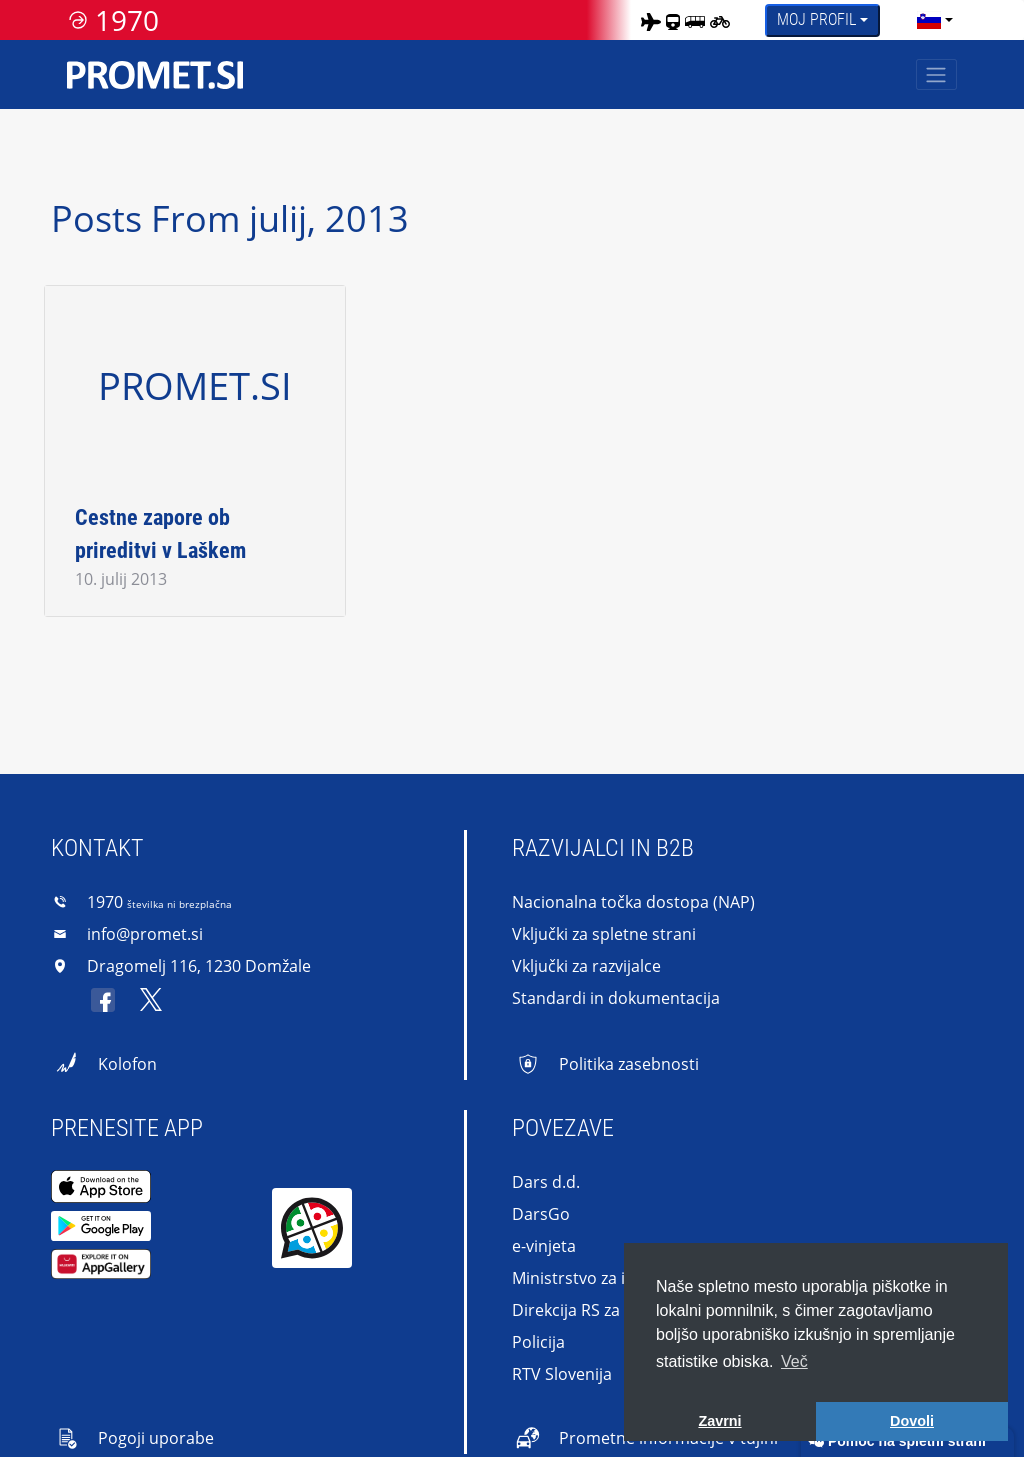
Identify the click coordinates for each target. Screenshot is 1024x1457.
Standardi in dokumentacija (616, 998)
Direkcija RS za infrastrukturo (621, 1310)
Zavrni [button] (719, 1421)
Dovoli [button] (912, 1421)
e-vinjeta (544, 1246)
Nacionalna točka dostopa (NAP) (633, 902)
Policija (538, 1342)
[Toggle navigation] (936, 74)
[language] (929, 20)
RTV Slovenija (562, 1374)
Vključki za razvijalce (586, 966)
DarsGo (541, 1214)
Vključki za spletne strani (604, 934)
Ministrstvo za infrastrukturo (620, 1278)
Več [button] (794, 1361)
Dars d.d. (546, 1182)
